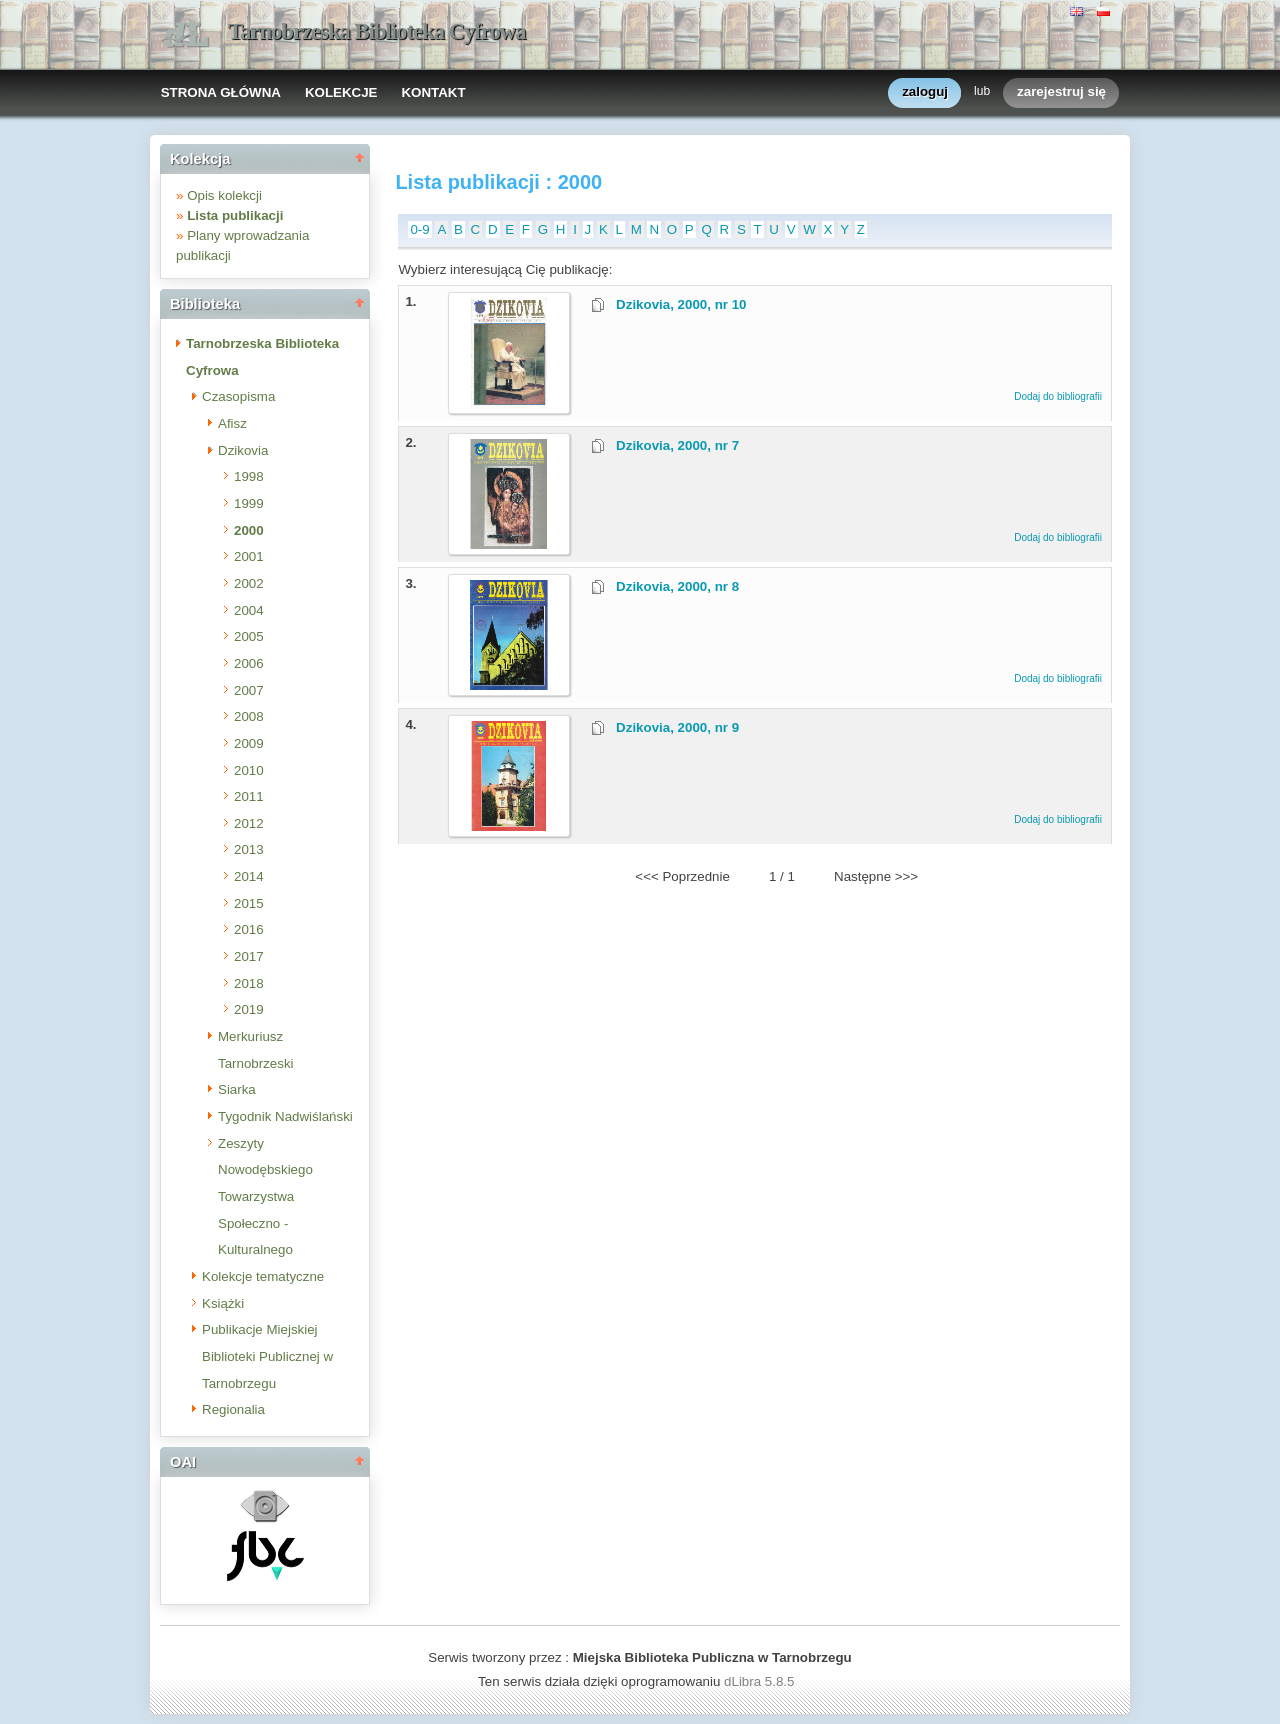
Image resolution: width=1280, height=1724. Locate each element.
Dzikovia (243, 450)
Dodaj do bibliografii (1058, 396)
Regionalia (233, 1409)
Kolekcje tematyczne (263, 1276)
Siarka (237, 1089)
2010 (249, 770)
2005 (249, 636)
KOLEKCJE (341, 92)
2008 (249, 716)
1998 (249, 476)
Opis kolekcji (224, 195)
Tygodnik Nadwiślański (285, 1116)
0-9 (419, 229)
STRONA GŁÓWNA (221, 92)
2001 (249, 556)
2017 (249, 956)
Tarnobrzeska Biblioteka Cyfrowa (377, 31)
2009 (249, 743)
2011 (249, 796)
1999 (249, 503)
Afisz (232, 423)
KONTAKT (433, 92)
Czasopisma (238, 396)
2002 (249, 583)
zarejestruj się (1061, 92)
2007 (249, 690)
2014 (249, 876)
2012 (249, 823)
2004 (249, 610)
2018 (249, 983)
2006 (249, 663)
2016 (249, 929)
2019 (249, 1009)
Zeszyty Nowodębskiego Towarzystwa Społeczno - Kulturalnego (265, 1197)
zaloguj (925, 92)
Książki (223, 1303)
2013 (249, 849)
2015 (249, 903)
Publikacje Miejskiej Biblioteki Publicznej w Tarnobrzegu (267, 1356)
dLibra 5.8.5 (761, 1681)
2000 (249, 530)
